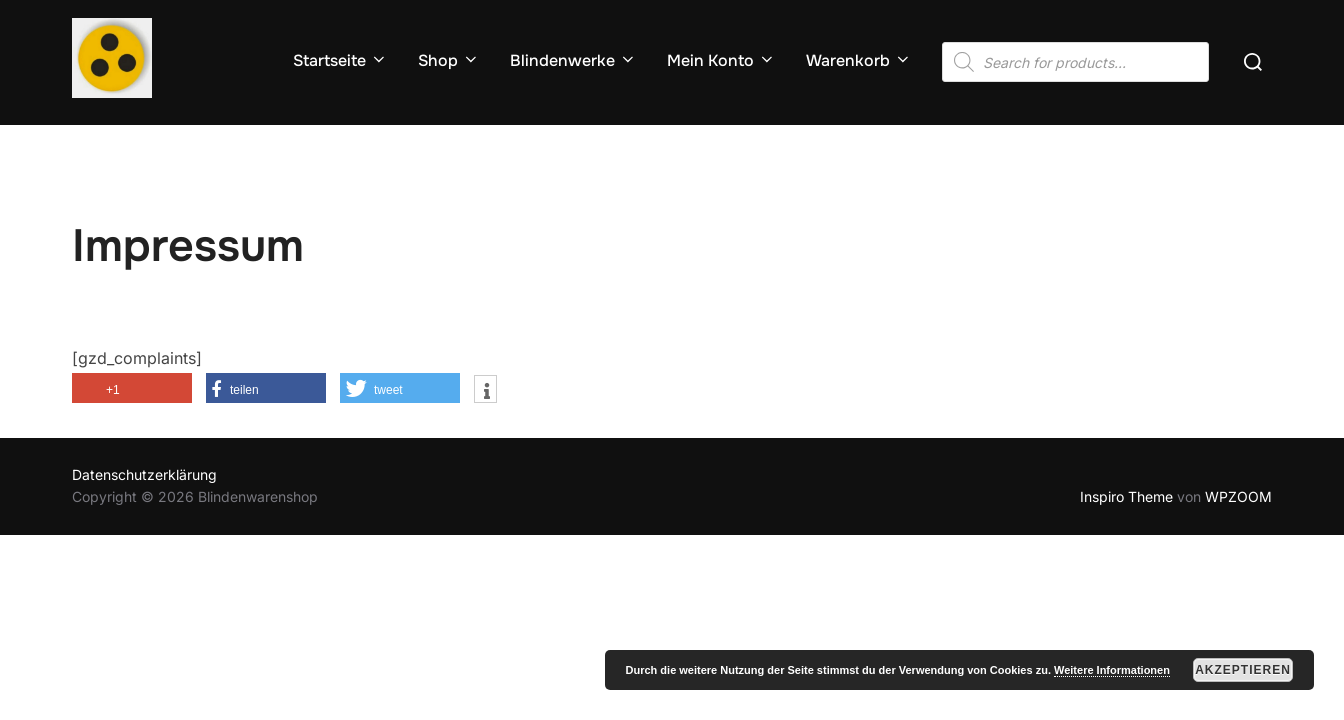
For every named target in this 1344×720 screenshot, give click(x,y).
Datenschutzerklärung (144, 474)
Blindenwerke (573, 60)
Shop (449, 60)
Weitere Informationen (1112, 670)
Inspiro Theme (1126, 496)
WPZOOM (1238, 496)
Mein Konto (721, 60)
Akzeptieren (1243, 670)
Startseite (340, 60)
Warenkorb (859, 60)
